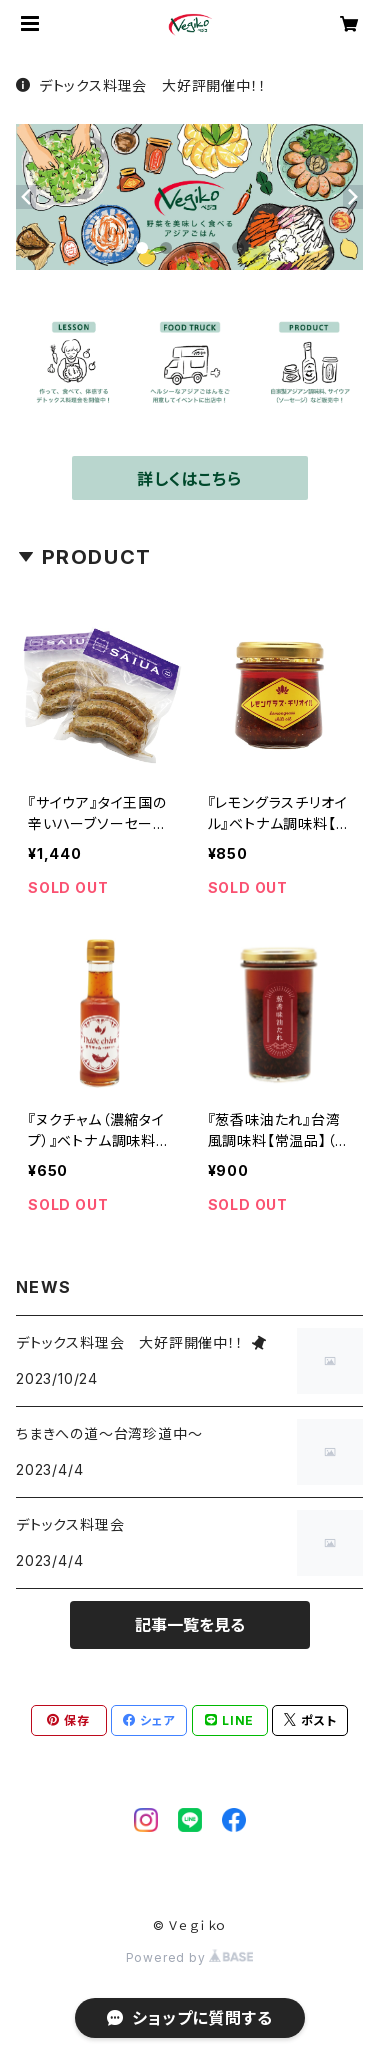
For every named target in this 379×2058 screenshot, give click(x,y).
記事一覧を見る (190, 1625)
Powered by (190, 1957)
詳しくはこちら (189, 479)
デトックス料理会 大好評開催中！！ (141, 85)
